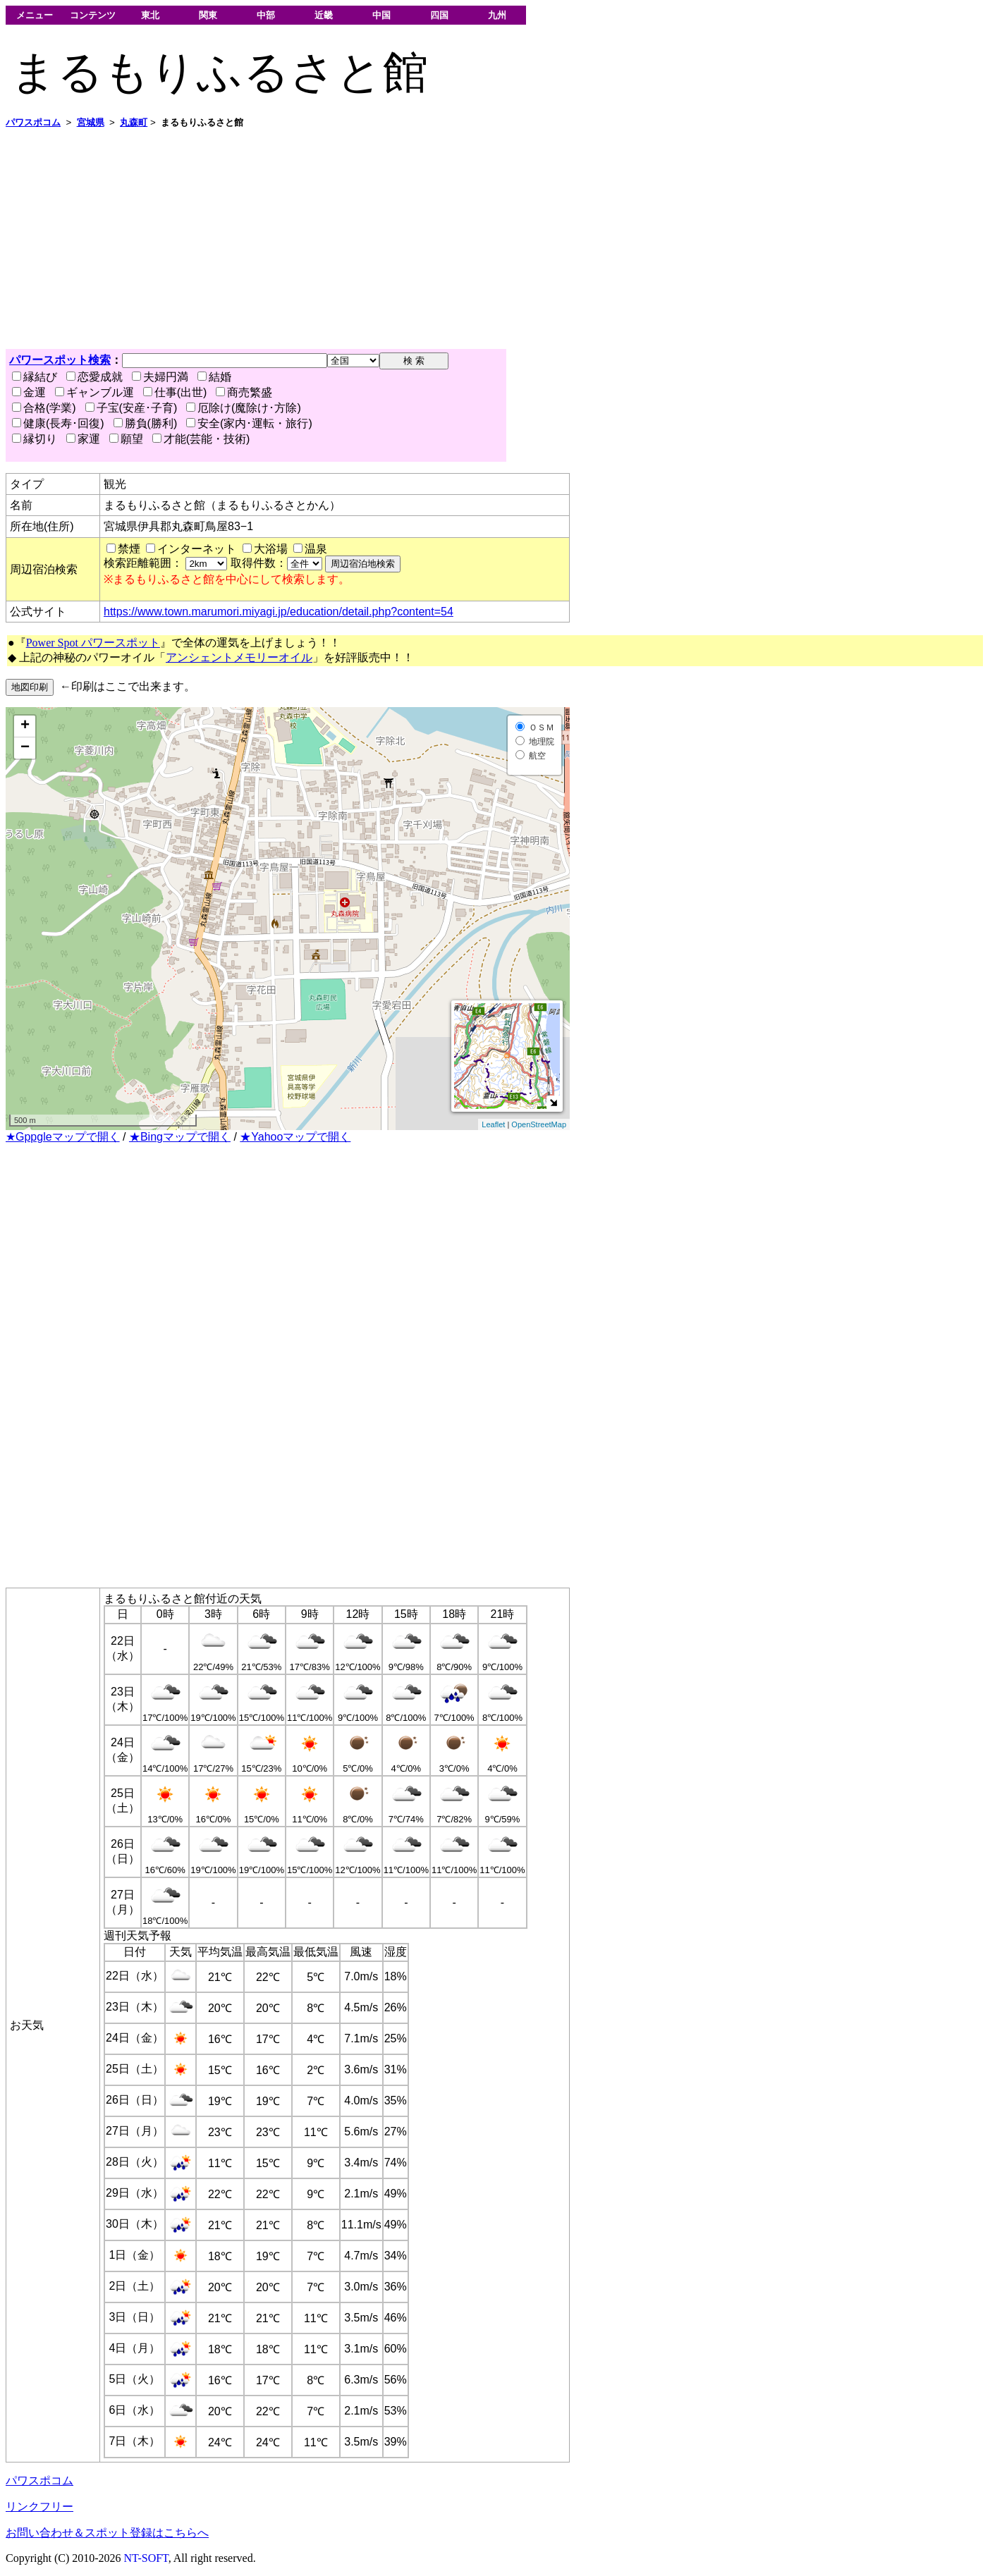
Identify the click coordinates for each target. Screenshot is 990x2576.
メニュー (34, 15)
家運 (83, 439)
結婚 (214, 377)
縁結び (34, 377)
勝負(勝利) (146, 423)
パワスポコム (39, 2480)
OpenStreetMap (538, 1124)
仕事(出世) (175, 392)
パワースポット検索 (60, 360)
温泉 (316, 549)
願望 (126, 439)
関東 (208, 15)
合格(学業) (44, 408)
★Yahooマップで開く (295, 1137)
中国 (381, 15)
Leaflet (493, 1124)
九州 (497, 15)
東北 (150, 15)
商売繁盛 (244, 392)
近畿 (323, 15)
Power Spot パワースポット (93, 643)
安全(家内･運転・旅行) (249, 423)
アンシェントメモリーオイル (239, 657)
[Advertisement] (429, 239)
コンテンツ (93, 15)
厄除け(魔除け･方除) (243, 408)
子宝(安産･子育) (131, 408)
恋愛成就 (94, 377)
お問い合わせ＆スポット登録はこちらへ (107, 2533)
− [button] (25, 748)
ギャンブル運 (94, 392)
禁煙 (129, 549)
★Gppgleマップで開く (63, 1137)
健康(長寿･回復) (58, 423)
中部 (266, 15)
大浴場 (271, 549)
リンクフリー (39, 2507)
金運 (29, 392)
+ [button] (25, 726)
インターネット (196, 549)
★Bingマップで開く (180, 1137)
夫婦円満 (160, 377)
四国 (439, 15)
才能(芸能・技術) (201, 439)
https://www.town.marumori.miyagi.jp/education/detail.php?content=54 (278, 612)
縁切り (34, 439)
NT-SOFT (146, 2558)
